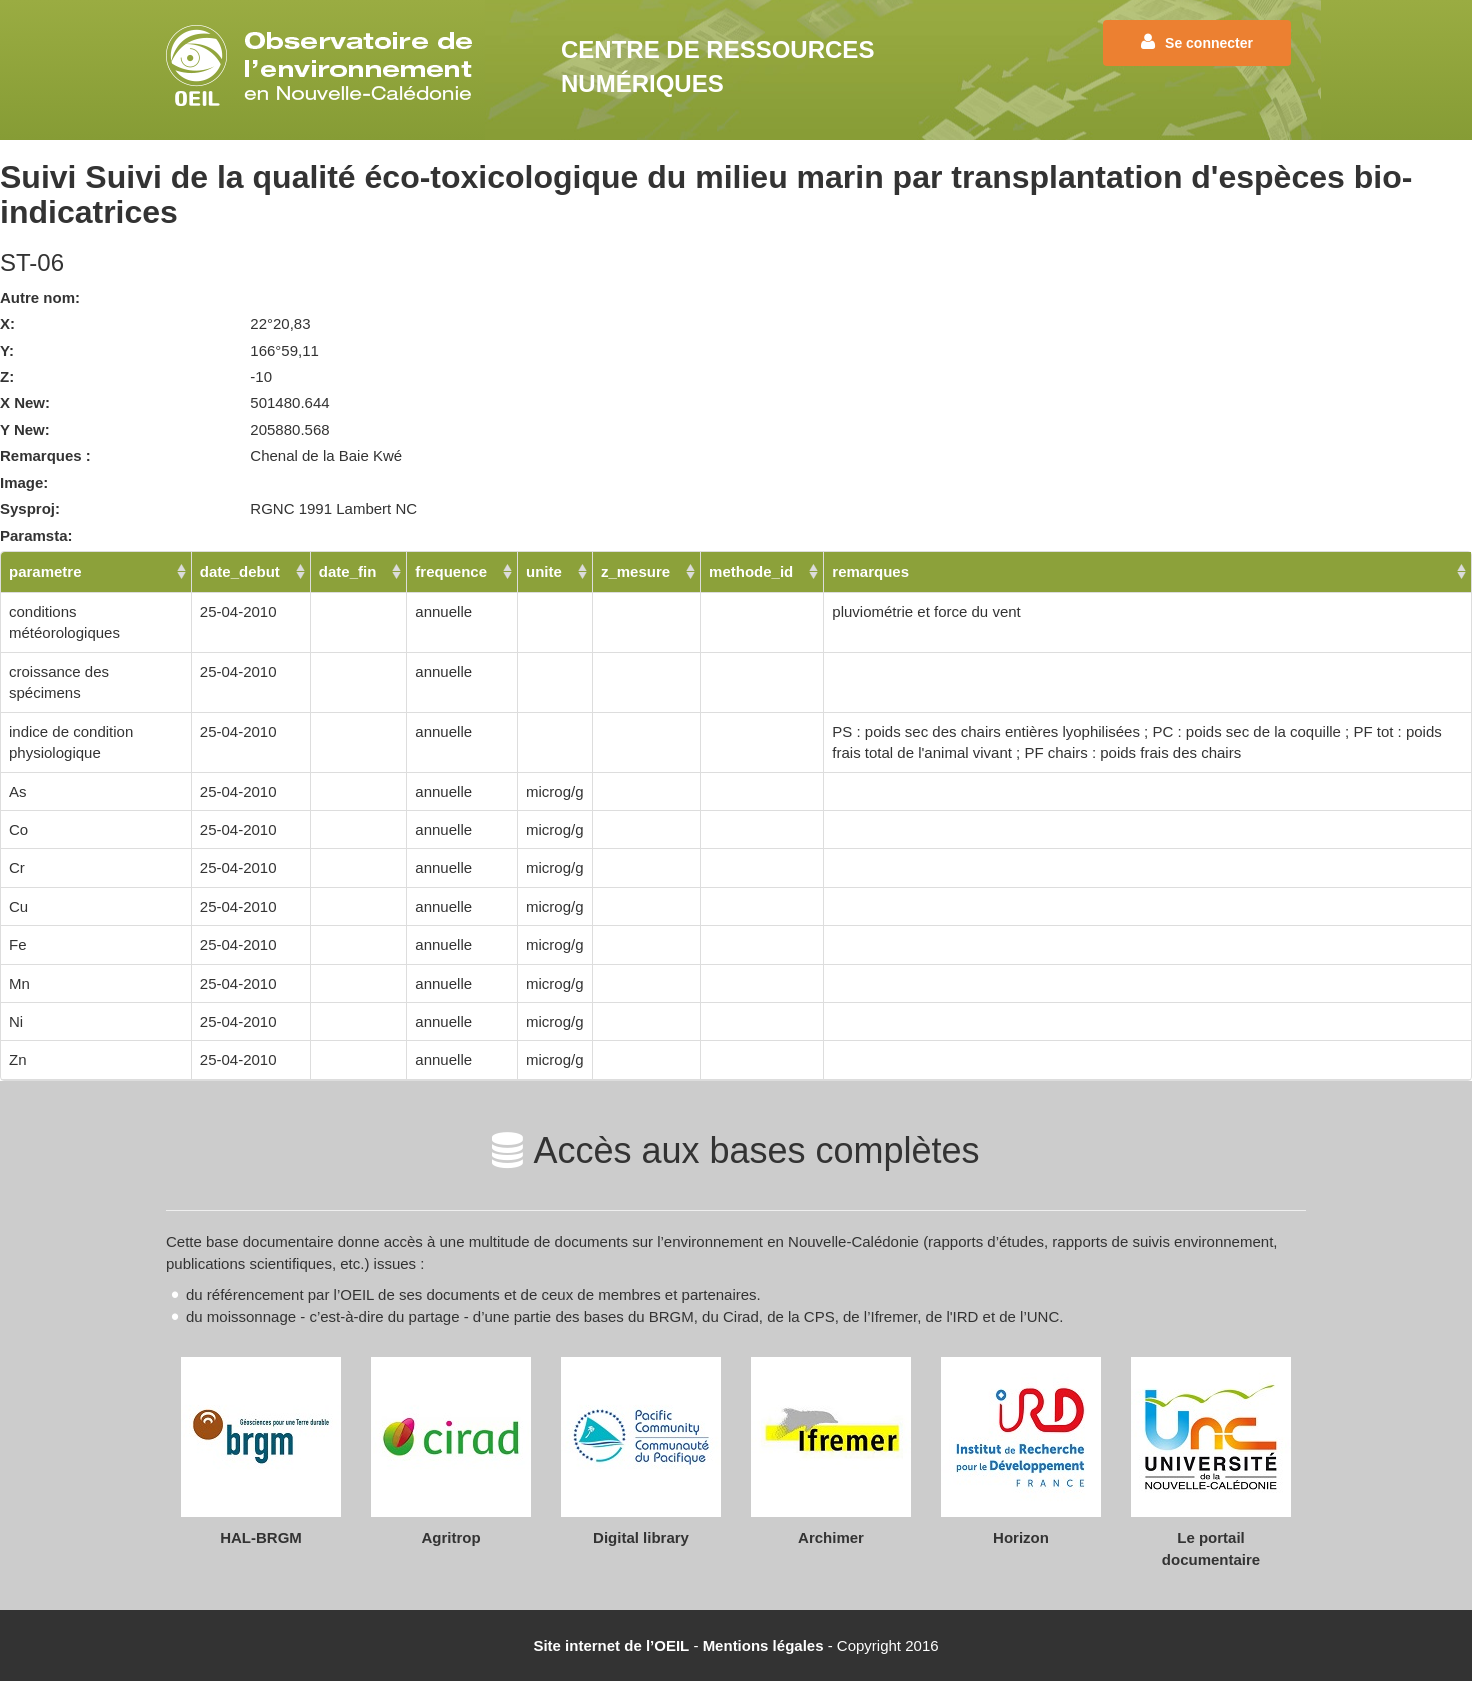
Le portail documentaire (1211, 1548)
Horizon (1021, 1537)
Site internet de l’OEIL (611, 1645)
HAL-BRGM (261, 1537)
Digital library (641, 1537)
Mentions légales (763, 1645)
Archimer (831, 1537)
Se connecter (1197, 42)
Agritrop (450, 1537)
